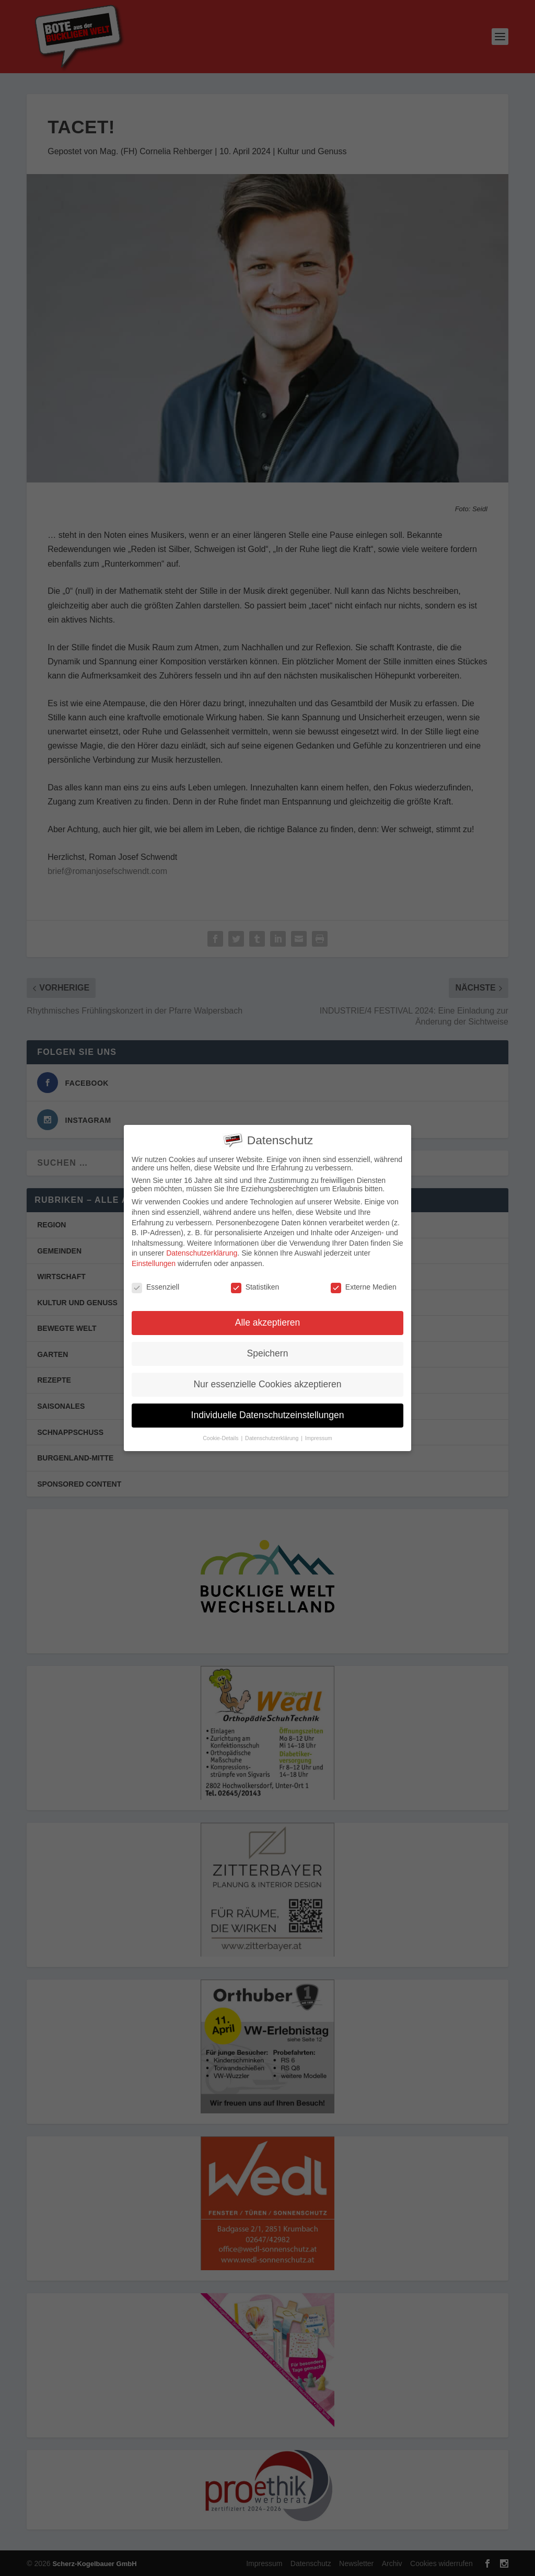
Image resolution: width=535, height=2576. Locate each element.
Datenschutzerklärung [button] (272, 1437)
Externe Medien (364, 1285)
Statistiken (255, 1285)
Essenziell (155, 1285)
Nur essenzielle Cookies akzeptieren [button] (267, 1383)
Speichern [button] (267, 1352)
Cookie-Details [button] (221, 1437)
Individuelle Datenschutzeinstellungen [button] (267, 1414)
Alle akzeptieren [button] (267, 1321)
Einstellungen (154, 1262)
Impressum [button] (318, 1437)
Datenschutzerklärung (201, 1252)
